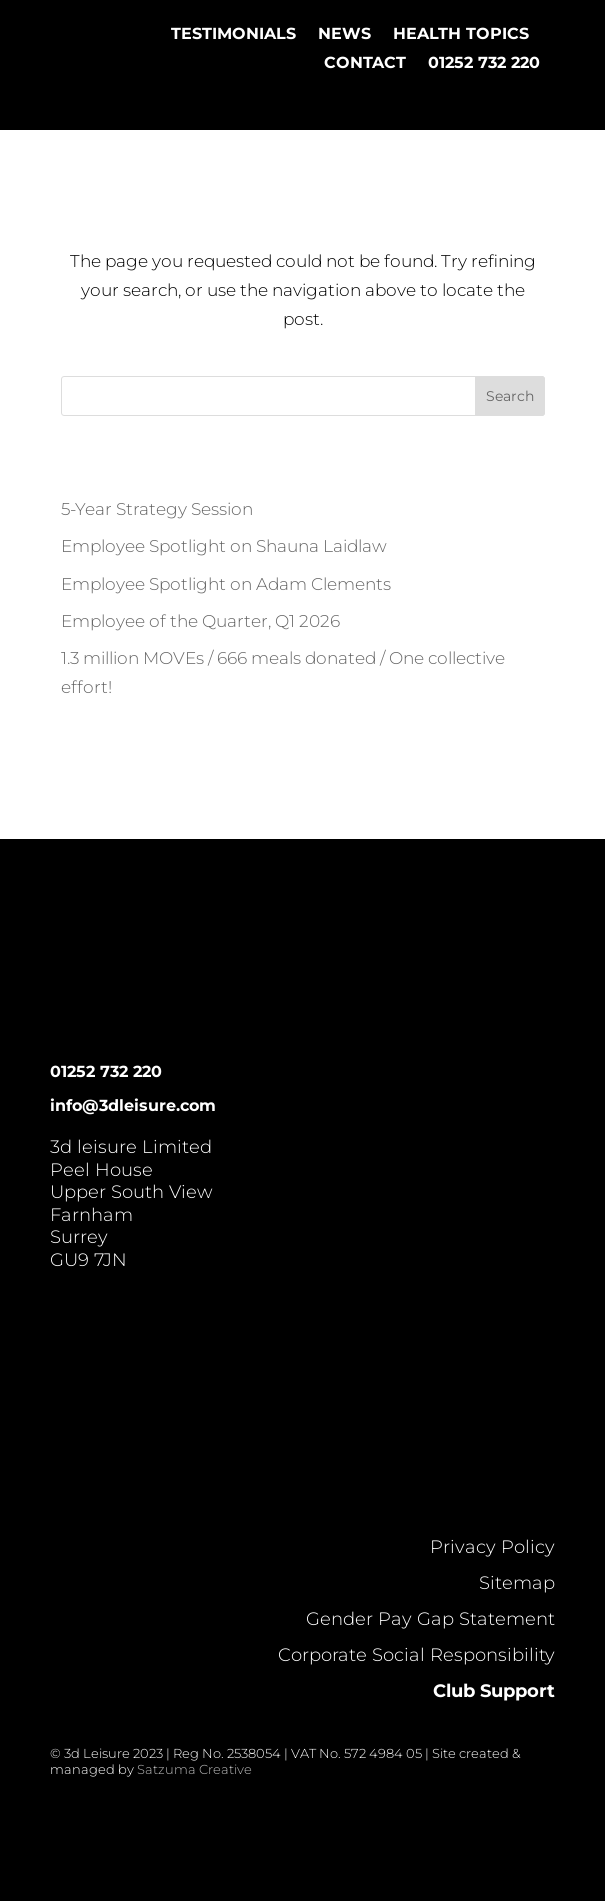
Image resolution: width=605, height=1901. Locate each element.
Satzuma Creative (194, 1769)
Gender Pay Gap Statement (430, 1619)
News (344, 33)
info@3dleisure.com (133, 1105)
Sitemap (517, 1583)
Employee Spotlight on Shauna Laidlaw (224, 546)
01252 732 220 (484, 62)
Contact (365, 62)
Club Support (494, 1691)
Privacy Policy (492, 1547)
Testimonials (233, 33)
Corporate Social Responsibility (416, 1655)
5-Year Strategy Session (157, 509)
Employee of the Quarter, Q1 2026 (200, 621)
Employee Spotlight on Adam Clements (226, 584)
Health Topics (461, 33)
